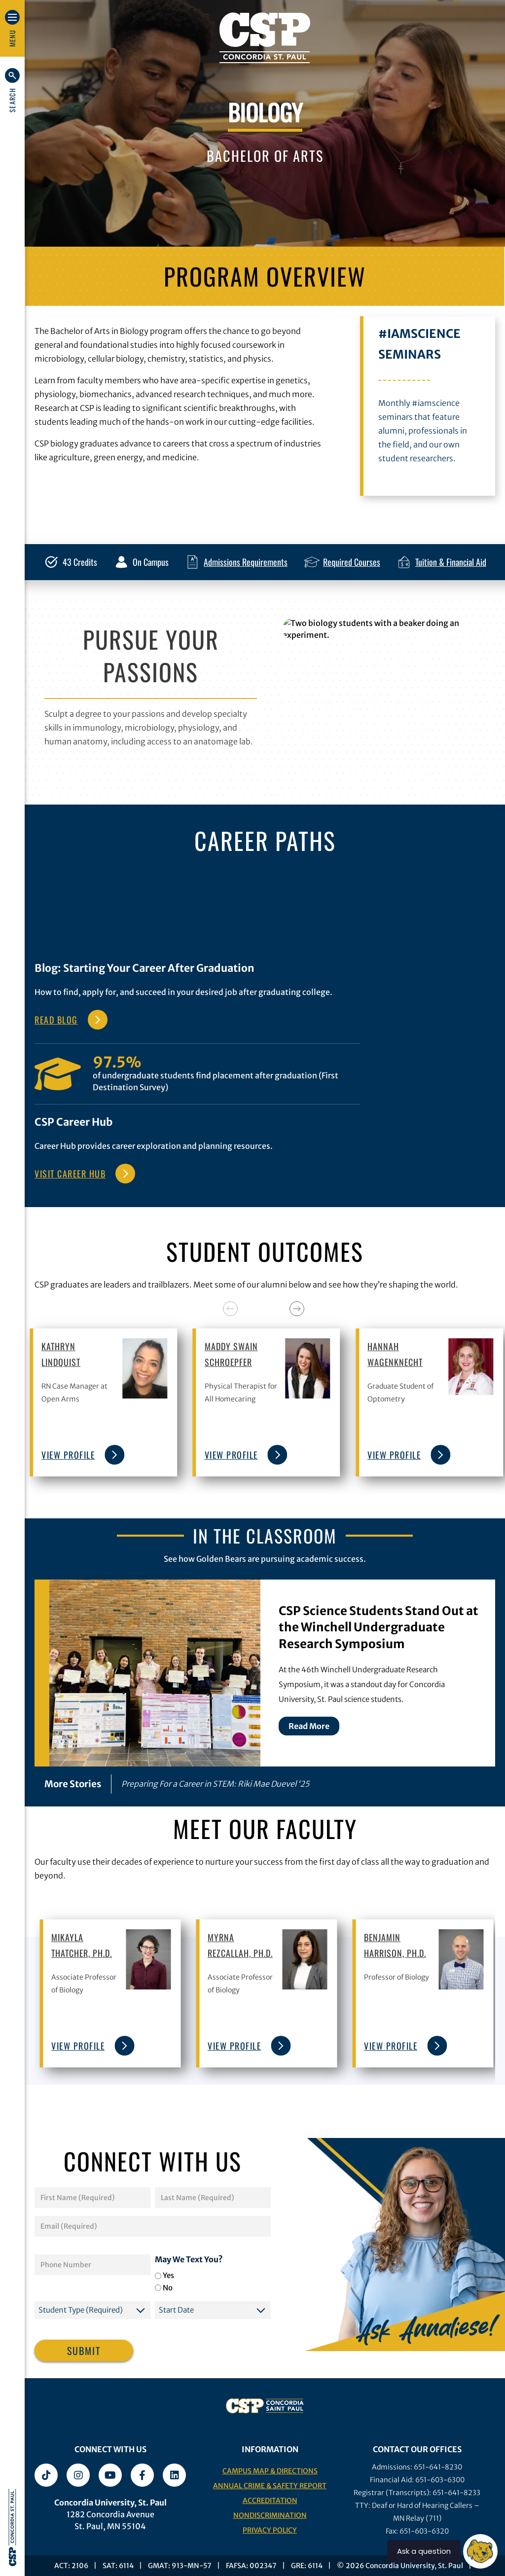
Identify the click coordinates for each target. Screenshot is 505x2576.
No (168, 2287)
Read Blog (56, 1019)
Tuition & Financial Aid (450, 561)
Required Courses (351, 561)
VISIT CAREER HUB (70, 1173)
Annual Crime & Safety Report (269, 2485)
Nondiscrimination (270, 2515)
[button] (12, 90)
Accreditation (270, 2500)
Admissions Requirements (246, 561)
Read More (309, 1726)
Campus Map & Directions (270, 2470)
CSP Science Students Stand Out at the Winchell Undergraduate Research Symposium (378, 1627)
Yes (168, 2275)
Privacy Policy (270, 2530)
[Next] (296, 1308)
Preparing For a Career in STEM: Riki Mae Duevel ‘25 (215, 1784)
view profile (80, 1455)
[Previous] (230, 1308)
